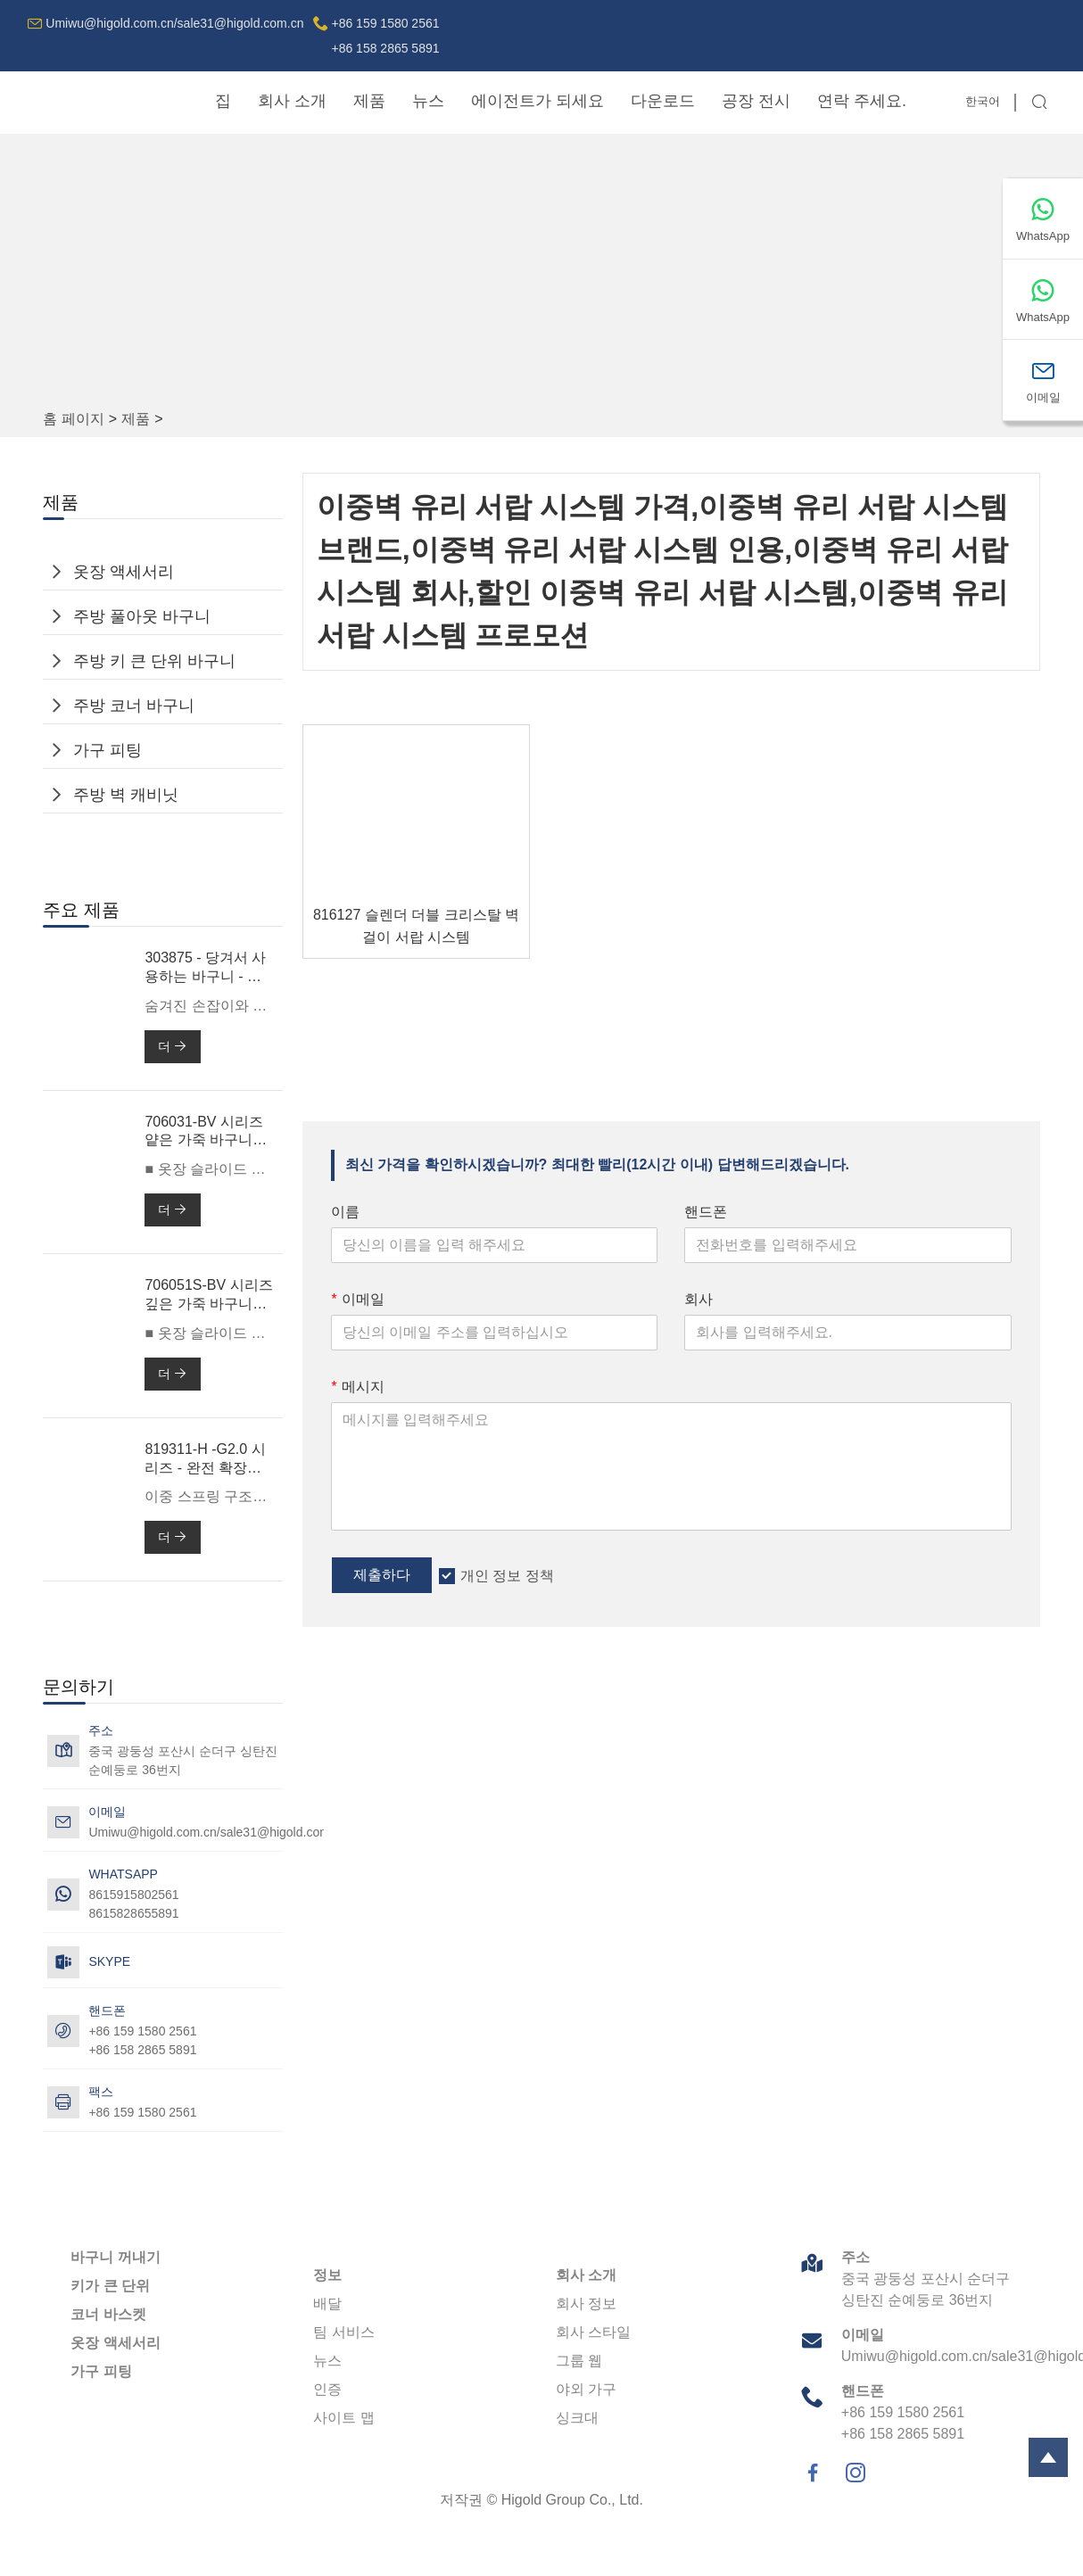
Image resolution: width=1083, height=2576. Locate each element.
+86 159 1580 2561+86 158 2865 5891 (385, 35)
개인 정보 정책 (507, 1575)
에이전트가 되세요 (537, 101)
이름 (345, 1211)
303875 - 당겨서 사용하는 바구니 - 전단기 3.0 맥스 (205, 968)
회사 (698, 1299)
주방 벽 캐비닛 (125, 795)
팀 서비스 (343, 2332)
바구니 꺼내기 (115, 2257)
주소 (855, 2257)
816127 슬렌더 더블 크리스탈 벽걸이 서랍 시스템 (416, 926)
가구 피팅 (107, 750)
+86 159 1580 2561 (142, 2112)
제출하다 (381, 1574)
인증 (327, 2389)
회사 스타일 (593, 2332)
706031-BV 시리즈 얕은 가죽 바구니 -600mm (204, 1132)
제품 (369, 101)
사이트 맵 (343, 2417)
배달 (327, 2303)
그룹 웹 (579, 2360)
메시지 (357, 1386)
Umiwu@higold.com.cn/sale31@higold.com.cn (174, 23)
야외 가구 (586, 2389)
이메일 (357, 1299)
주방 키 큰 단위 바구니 (154, 661)
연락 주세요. (861, 101)
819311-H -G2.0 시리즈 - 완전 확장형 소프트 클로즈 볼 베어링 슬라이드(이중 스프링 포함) (207, 1459)
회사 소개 (292, 101)
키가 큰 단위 (110, 2285)
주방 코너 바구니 (133, 705)
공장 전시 (756, 101)
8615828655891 (133, 1913)
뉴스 (428, 101)
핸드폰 (705, 1211)
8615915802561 (133, 1894)
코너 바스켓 (107, 2314)
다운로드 (663, 101)
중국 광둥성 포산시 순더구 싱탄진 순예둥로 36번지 (182, 1760)
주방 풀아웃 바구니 (142, 616)
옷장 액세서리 (123, 572)
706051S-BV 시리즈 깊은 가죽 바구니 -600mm (208, 1295)
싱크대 (577, 2417)
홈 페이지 (73, 418)
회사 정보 (586, 2303)
